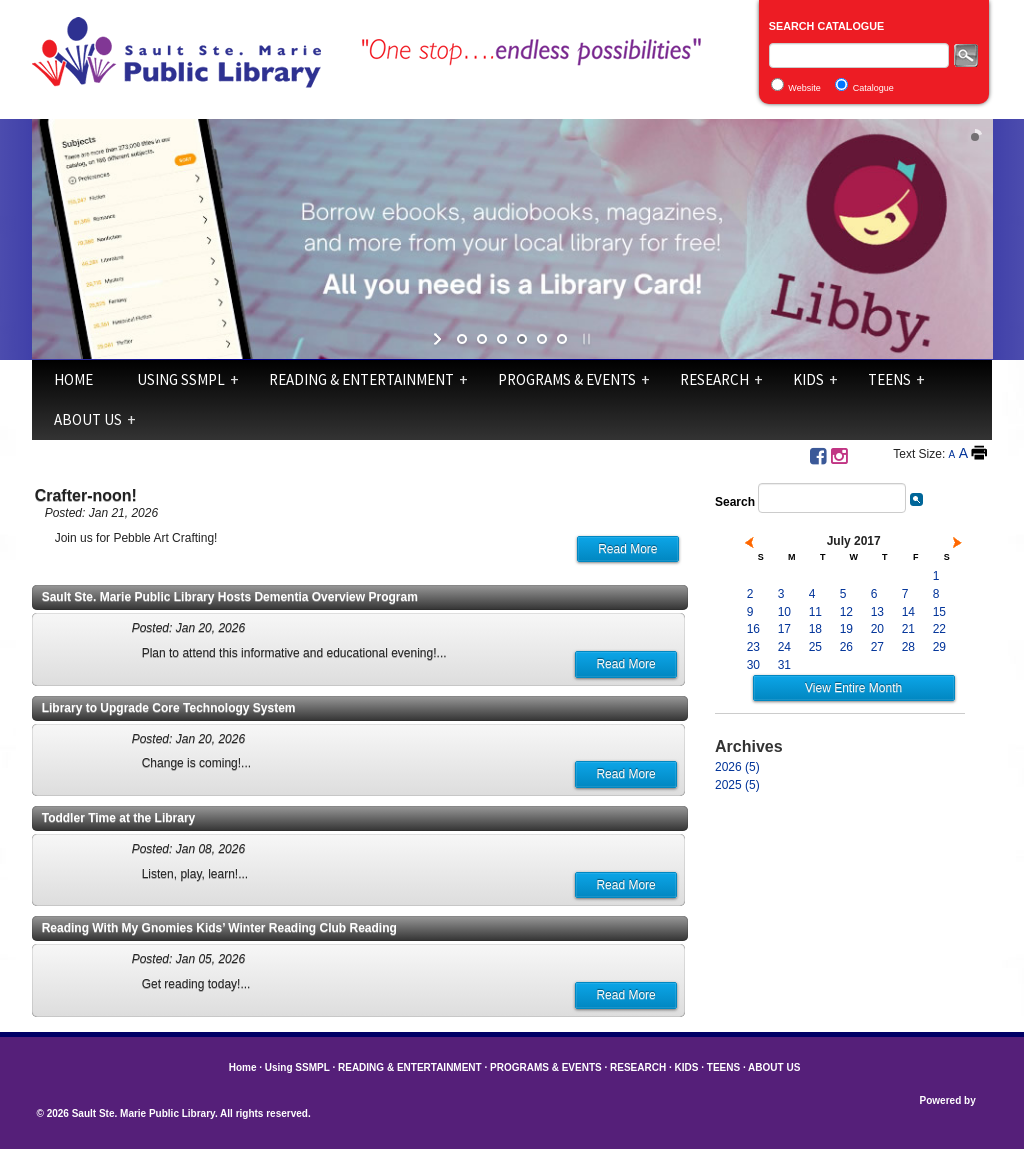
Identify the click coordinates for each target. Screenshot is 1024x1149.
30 (753, 665)
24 (784, 647)
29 (939, 647)
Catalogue (873, 88)
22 (939, 629)
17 (784, 629)
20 (877, 629)
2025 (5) (737, 785)
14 (908, 612)
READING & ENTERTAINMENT (361, 379)
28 (908, 647)
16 (753, 629)
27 (877, 647)
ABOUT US (88, 419)
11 (815, 612)
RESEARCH (714, 379)
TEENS (889, 379)
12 (846, 612)
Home (73, 379)
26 (846, 647)
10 (784, 612)
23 (753, 647)
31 (784, 665)
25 (815, 647)
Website (804, 88)
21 (908, 629)
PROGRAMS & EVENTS (567, 379)
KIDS (808, 379)
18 (815, 629)
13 (877, 612)
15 (939, 612)
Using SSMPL (181, 379)
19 (846, 629)
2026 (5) (737, 767)
